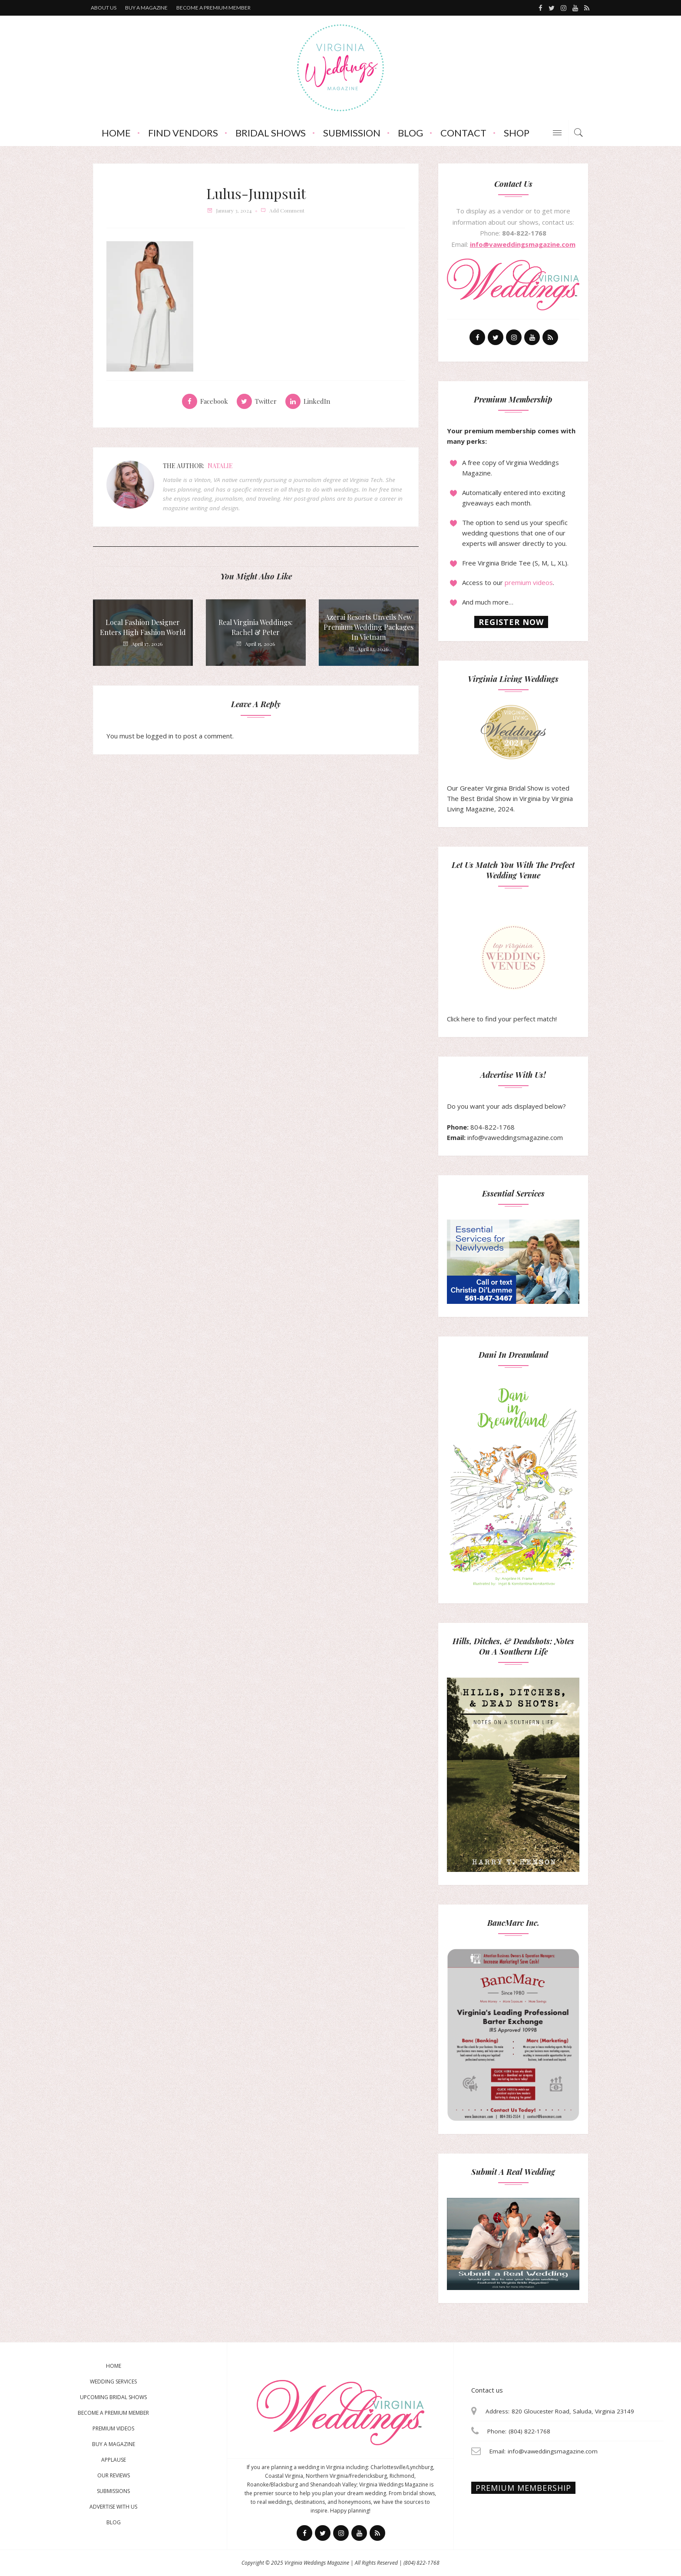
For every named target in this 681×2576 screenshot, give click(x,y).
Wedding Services (113, 2381)
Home (116, 133)
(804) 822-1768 (421, 2562)
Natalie (220, 466)
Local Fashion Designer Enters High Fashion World (143, 627)
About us (103, 7)
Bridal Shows (270, 133)
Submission (351, 133)
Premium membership (523, 2488)
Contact (463, 133)
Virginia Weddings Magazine (316, 2562)
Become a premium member (213, 7)
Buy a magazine (146, 7)
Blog (410, 133)
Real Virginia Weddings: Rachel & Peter (255, 627)
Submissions (113, 2491)
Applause (113, 2459)
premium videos (529, 582)
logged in (159, 735)
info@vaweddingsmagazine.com (522, 244)
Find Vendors (183, 133)
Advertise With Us (113, 2506)
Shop (516, 133)
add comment (286, 210)
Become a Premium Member (113, 2412)
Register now (511, 622)
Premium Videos (113, 2428)
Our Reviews (113, 2475)
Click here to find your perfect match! (502, 974)
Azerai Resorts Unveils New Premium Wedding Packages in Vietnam (368, 627)
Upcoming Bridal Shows (113, 2397)
